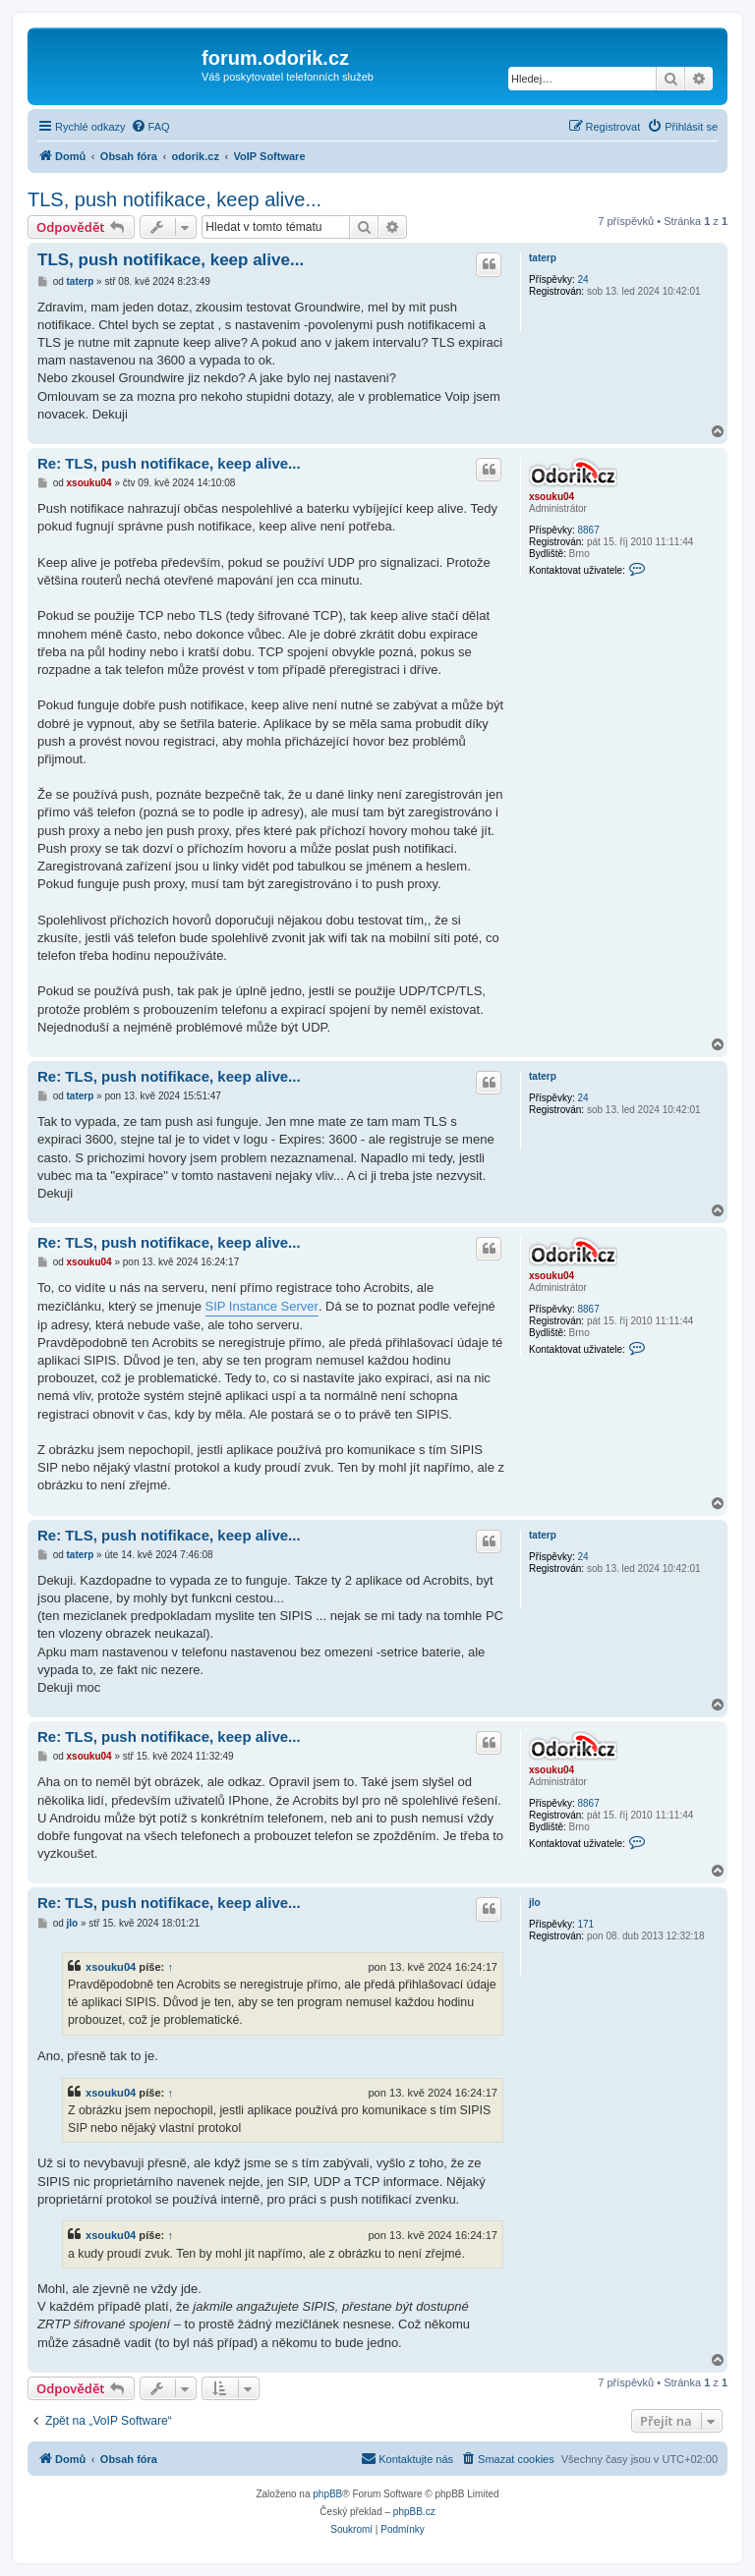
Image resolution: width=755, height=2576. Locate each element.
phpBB (327, 2494)
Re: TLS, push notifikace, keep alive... (169, 463)
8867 (588, 530)
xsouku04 (551, 496)
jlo (535, 1902)
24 (582, 279)
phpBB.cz (414, 2511)
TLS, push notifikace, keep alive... (174, 199)
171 (585, 1924)
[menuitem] (150, 127)
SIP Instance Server (262, 1306)
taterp (542, 257)
